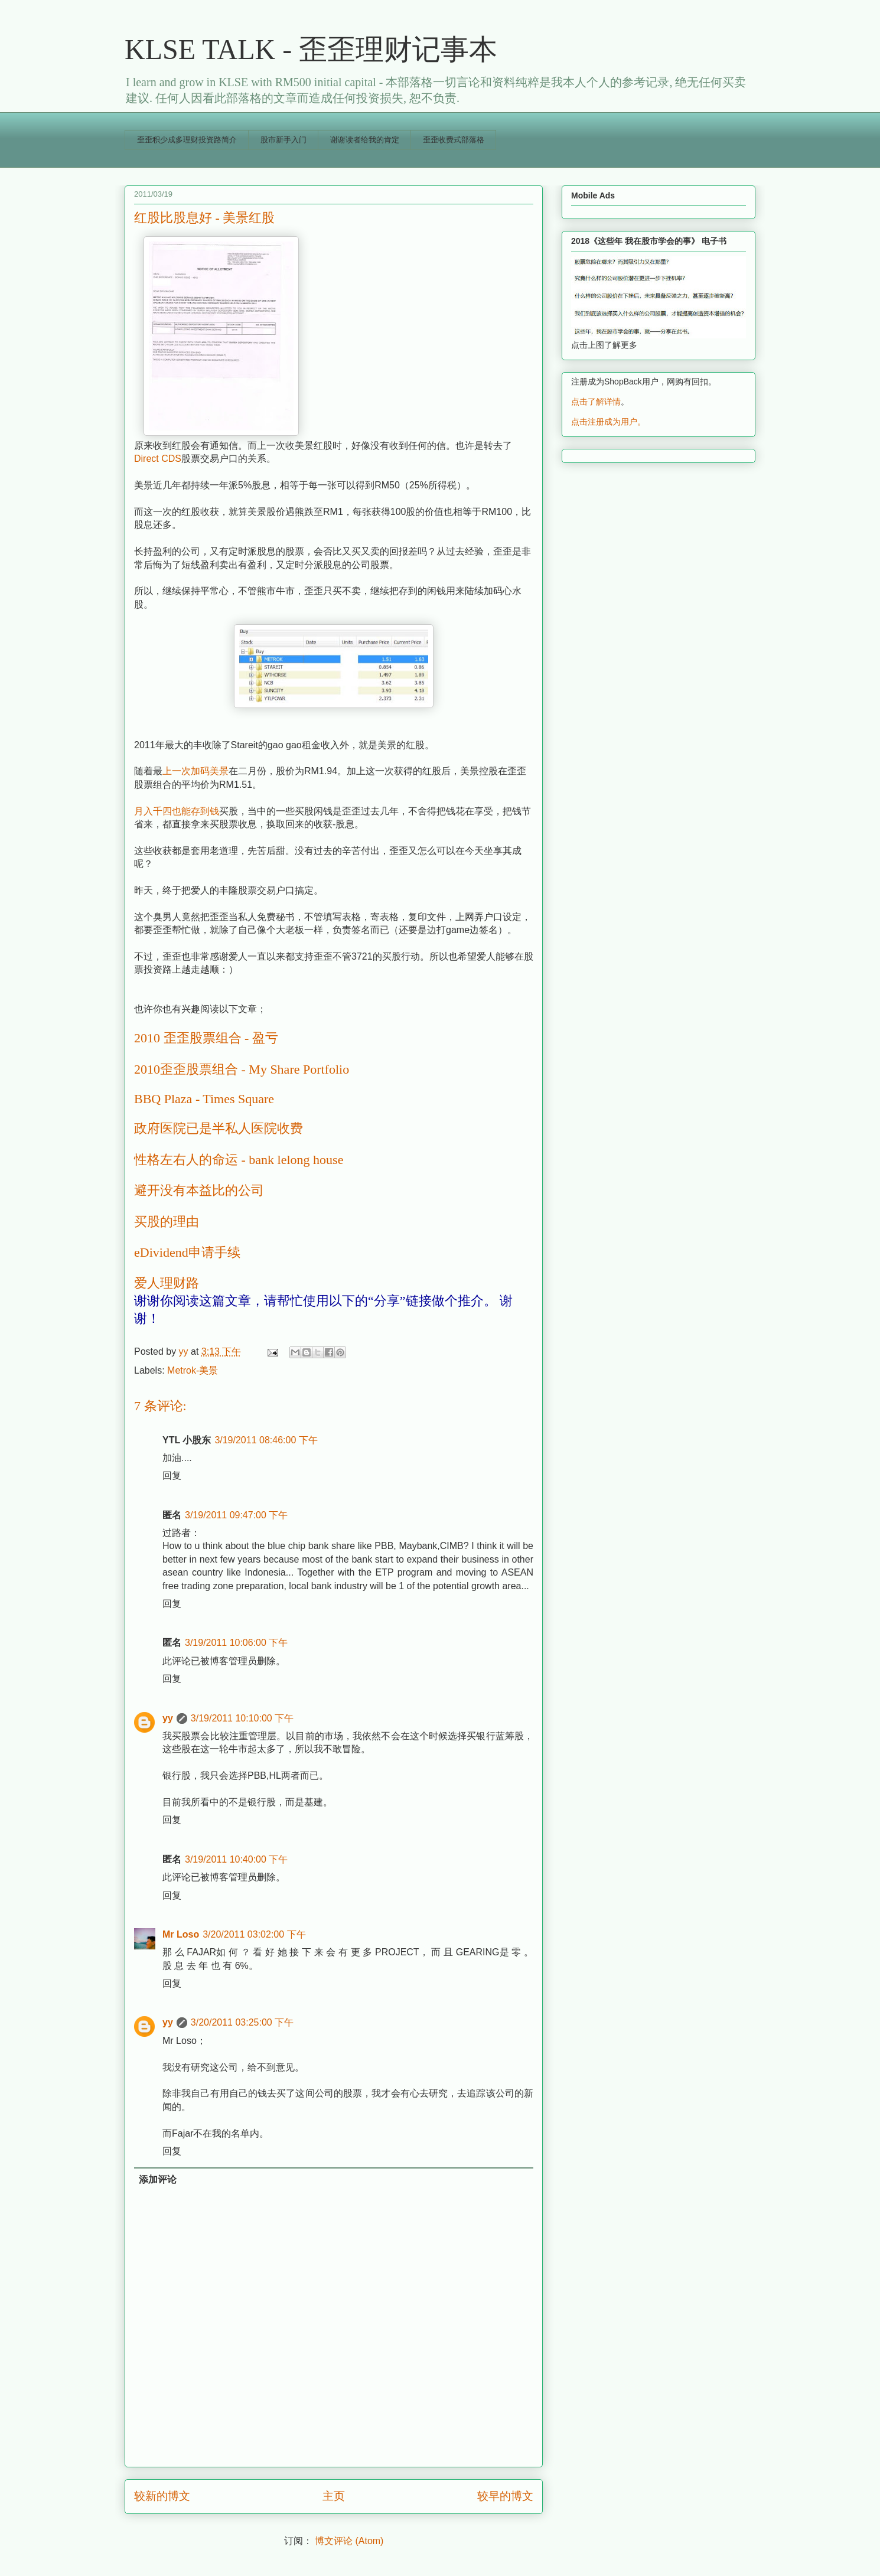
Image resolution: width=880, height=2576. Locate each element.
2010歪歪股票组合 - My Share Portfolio (241, 1069)
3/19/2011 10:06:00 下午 (236, 1643)
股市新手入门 (283, 139)
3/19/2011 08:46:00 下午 (265, 1440)
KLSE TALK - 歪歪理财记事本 (311, 49)
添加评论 (158, 2179)
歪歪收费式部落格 (453, 139)
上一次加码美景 (195, 771)
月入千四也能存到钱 (176, 811)
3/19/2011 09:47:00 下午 (236, 1515)
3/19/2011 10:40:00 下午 (236, 1859)
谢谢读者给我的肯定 (364, 139)
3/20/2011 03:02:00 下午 (254, 1934)
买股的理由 (166, 1221)
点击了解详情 (596, 401)
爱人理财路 (166, 1283)
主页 (333, 2496)
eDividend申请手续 (187, 1252)
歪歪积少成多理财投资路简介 (187, 139)
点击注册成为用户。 (608, 421)
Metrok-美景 (192, 1370)
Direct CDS (157, 459)
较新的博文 (162, 2496)
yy (167, 1718)
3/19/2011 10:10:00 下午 (242, 1718)
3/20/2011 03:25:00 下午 (242, 2022)
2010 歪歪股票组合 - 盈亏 (206, 1038)
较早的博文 (505, 2496)
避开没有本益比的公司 (199, 1190)
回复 (171, 1475)
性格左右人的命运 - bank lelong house (238, 1159)
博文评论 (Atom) (349, 2541)
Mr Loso (180, 1934)
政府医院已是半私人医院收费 (218, 1128)
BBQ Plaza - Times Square (204, 1098)
